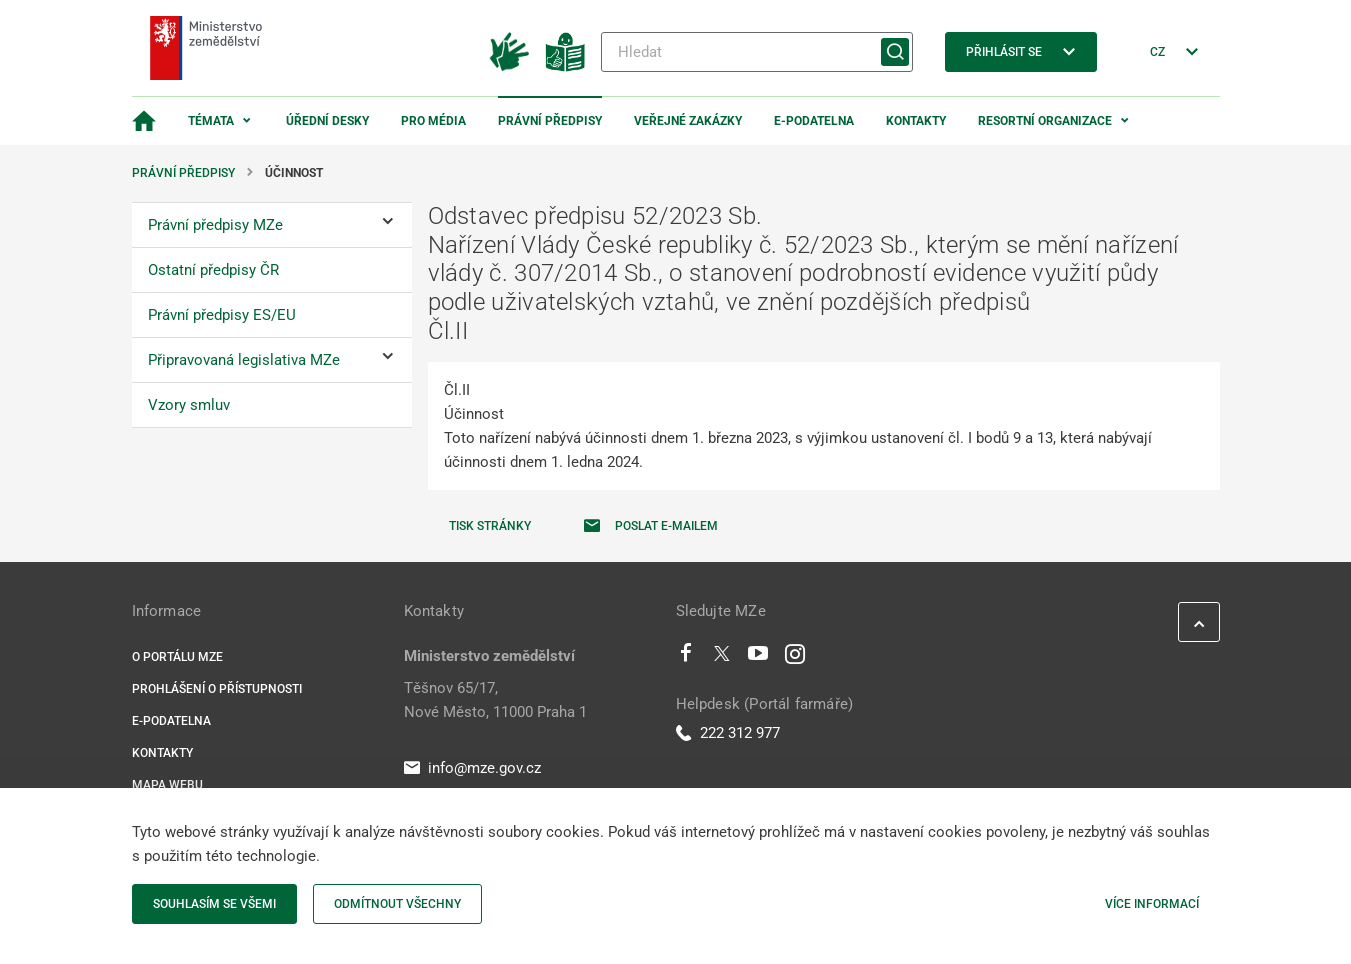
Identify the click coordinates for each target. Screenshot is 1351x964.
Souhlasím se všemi (214, 904)
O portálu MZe (177, 657)
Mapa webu (167, 785)
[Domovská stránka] (144, 121)
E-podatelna (814, 121)
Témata (211, 121)
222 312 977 (728, 733)
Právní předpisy (550, 121)
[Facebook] (686, 658)
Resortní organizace (1045, 121)
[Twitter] (722, 658)
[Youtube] (758, 658)
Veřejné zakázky (688, 121)
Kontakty (916, 121)
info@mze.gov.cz (472, 768)
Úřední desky (327, 121)
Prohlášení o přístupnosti (217, 689)
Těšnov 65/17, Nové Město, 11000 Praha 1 (495, 700)
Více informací (1152, 904)
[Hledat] (757, 52)
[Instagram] (795, 658)
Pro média (433, 121)
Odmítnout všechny (397, 904)
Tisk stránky (490, 526)
